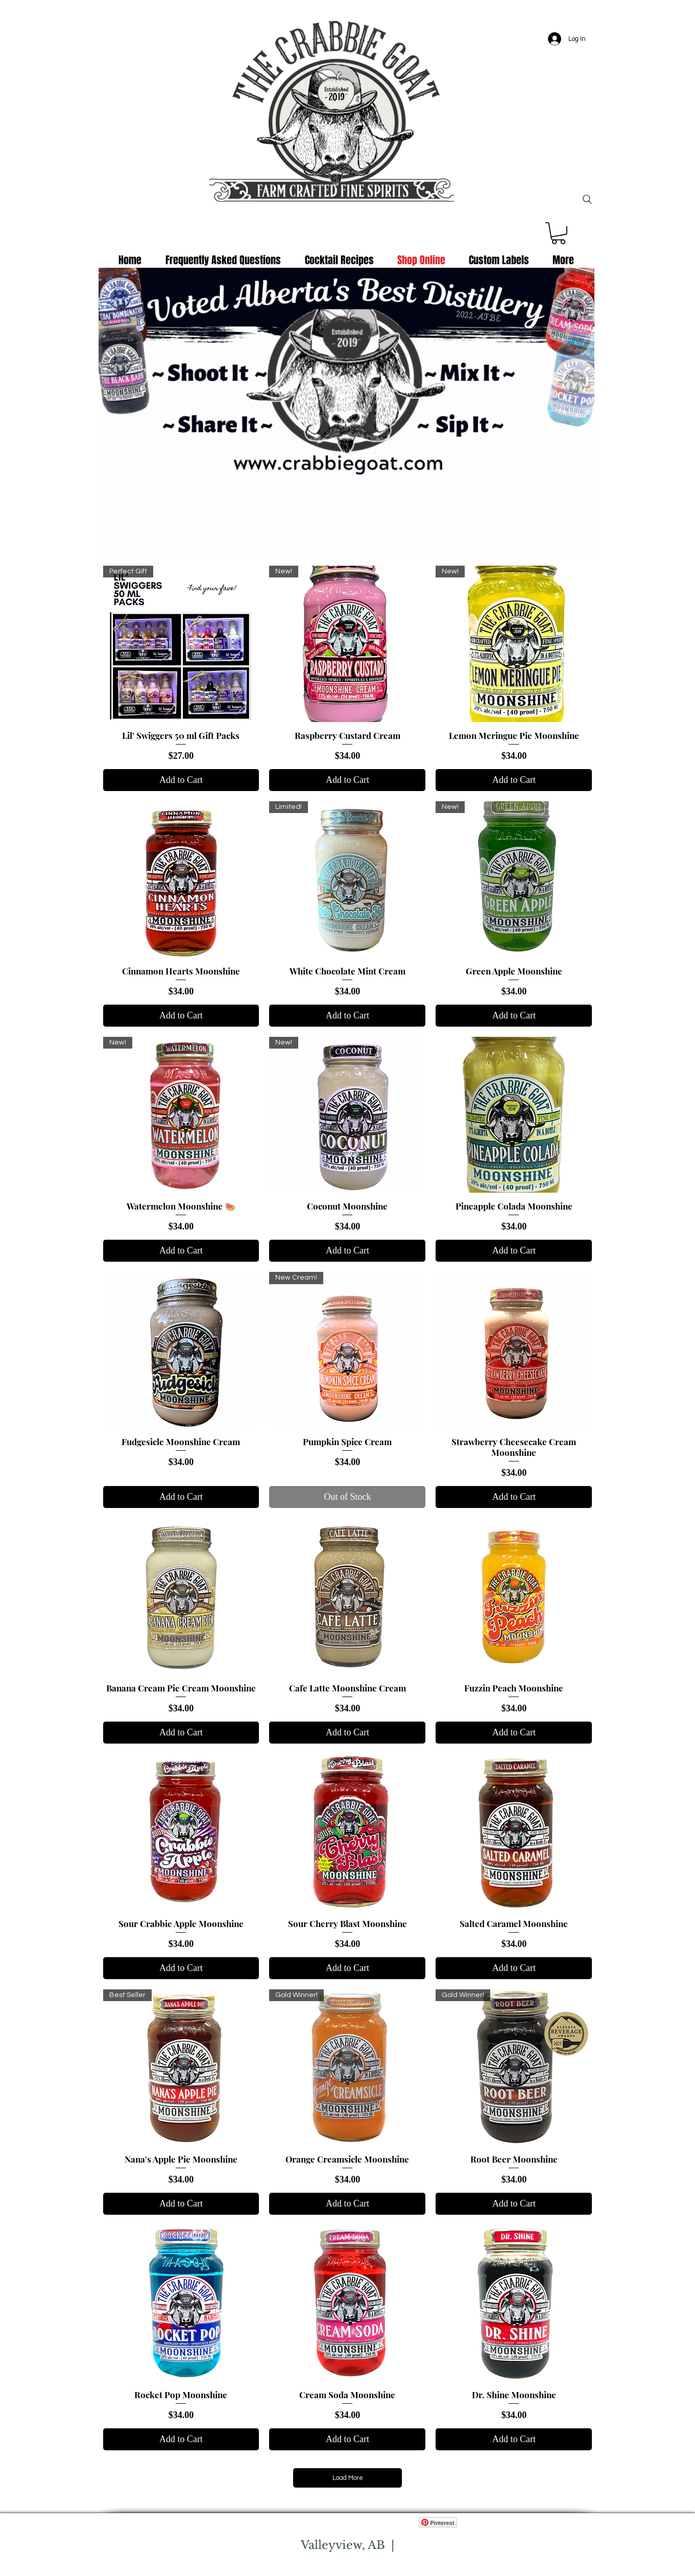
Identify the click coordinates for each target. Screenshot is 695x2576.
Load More (347, 2477)
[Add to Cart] (181, 780)
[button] (558, 233)
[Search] (587, 199)
